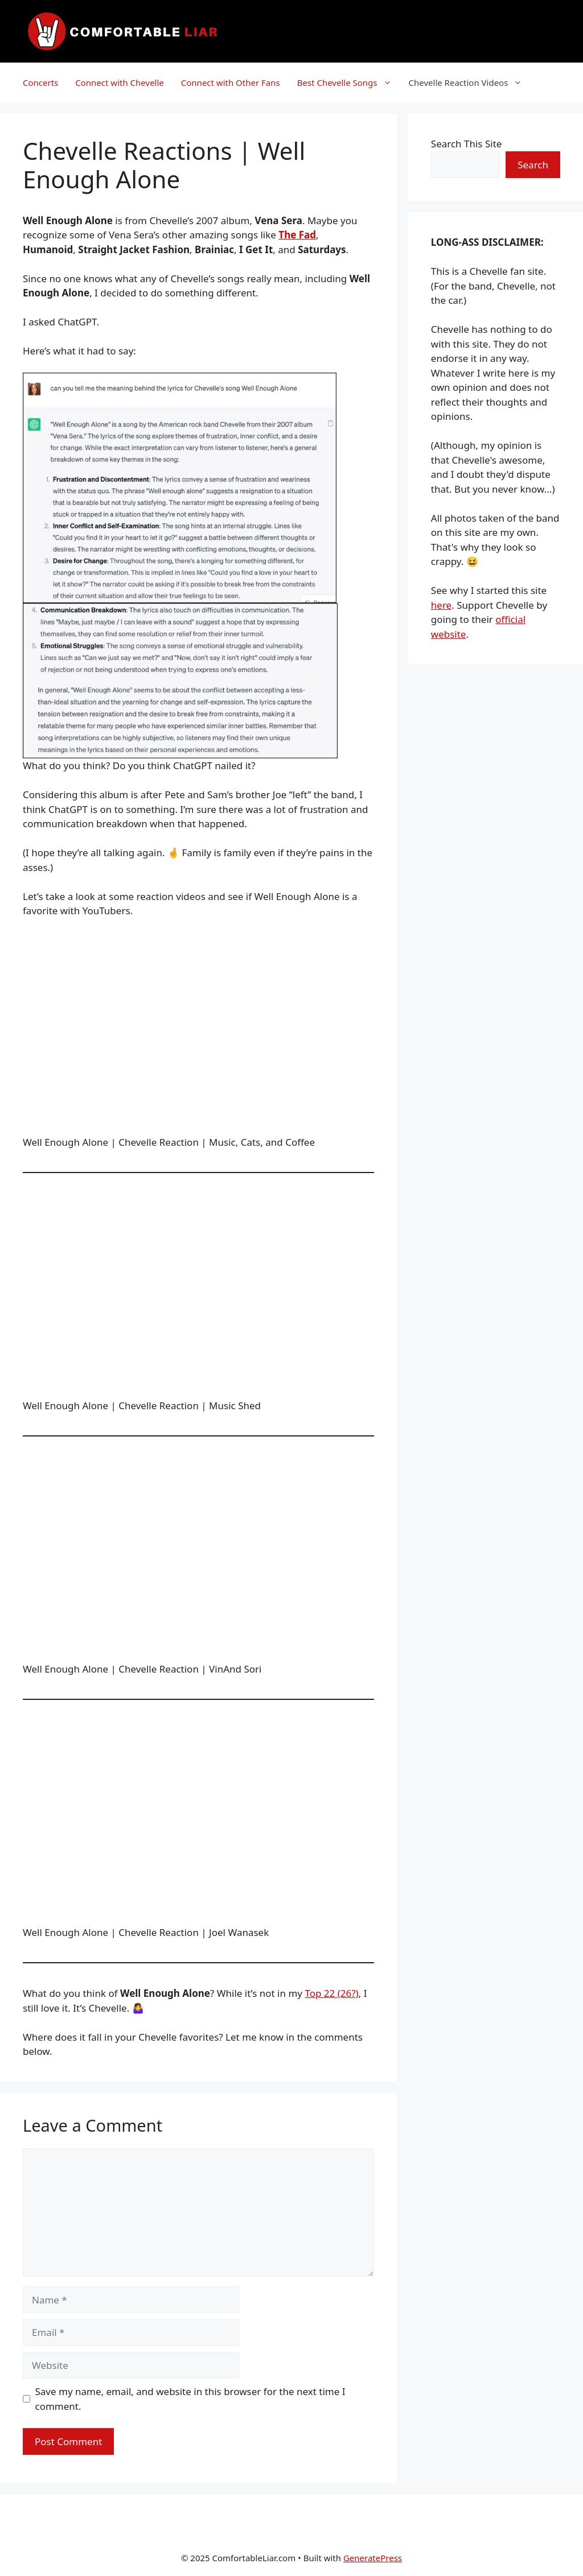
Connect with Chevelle (119, 82)
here (441, 605)
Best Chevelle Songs (348, 82)
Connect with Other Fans (230, 82)
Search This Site (466, 143)
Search (533, 164)
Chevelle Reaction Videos (470, 82)
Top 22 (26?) (331, 1993)
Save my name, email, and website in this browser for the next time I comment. (190, 2399)
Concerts (40, 82)
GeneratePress (372, 2557)
